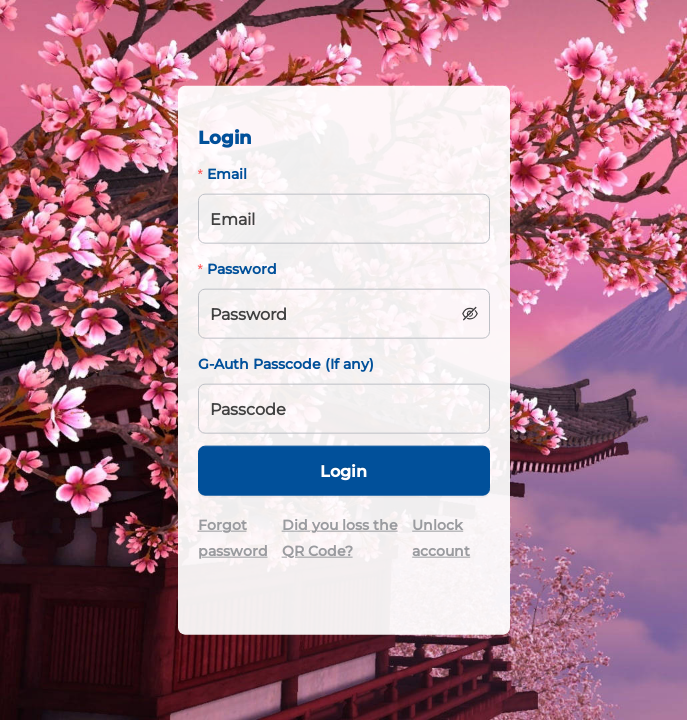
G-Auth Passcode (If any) (286, 364)
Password (242, 269)
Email (227, 174)
